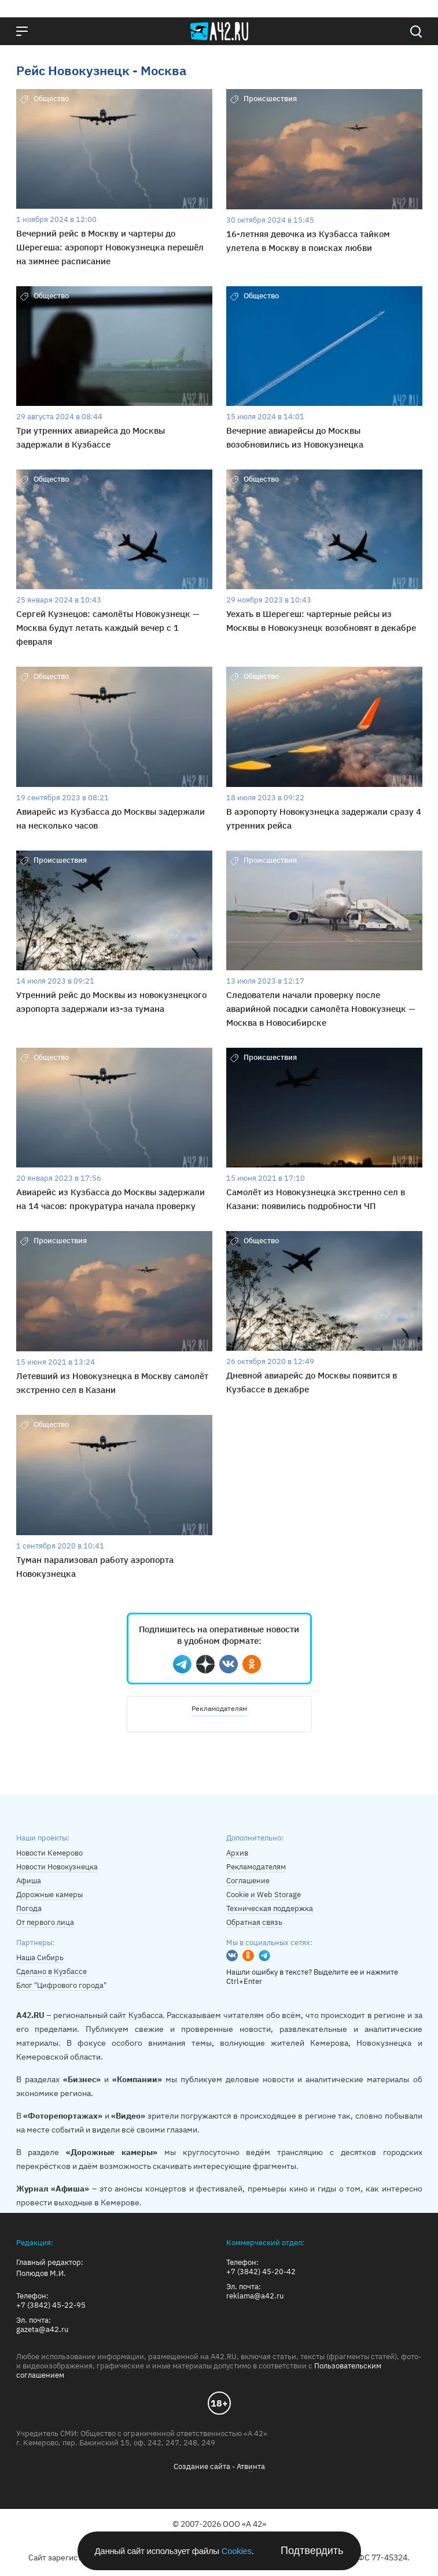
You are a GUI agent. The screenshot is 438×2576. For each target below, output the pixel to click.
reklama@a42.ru (255, 2296)
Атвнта (251, 2467)
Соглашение (248, 1881)
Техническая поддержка (269, 1908)
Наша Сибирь (40, 1958)
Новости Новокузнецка (57, 1867)
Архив (237, 1853)
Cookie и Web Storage (263, 1894)
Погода (29, 1908)
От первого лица (45, 1922)
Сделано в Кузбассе (51, 1971)
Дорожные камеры (49, 1894)
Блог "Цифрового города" (61, 1985)
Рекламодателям (219, 1708)
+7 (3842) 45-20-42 (261, 2272)
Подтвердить (312, 2550)
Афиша (28, 1881)
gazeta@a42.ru (42, 2329)
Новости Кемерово (49, 1853)
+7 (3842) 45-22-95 (51, 2305)
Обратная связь (254, 1922)
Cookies (237, 2551)
